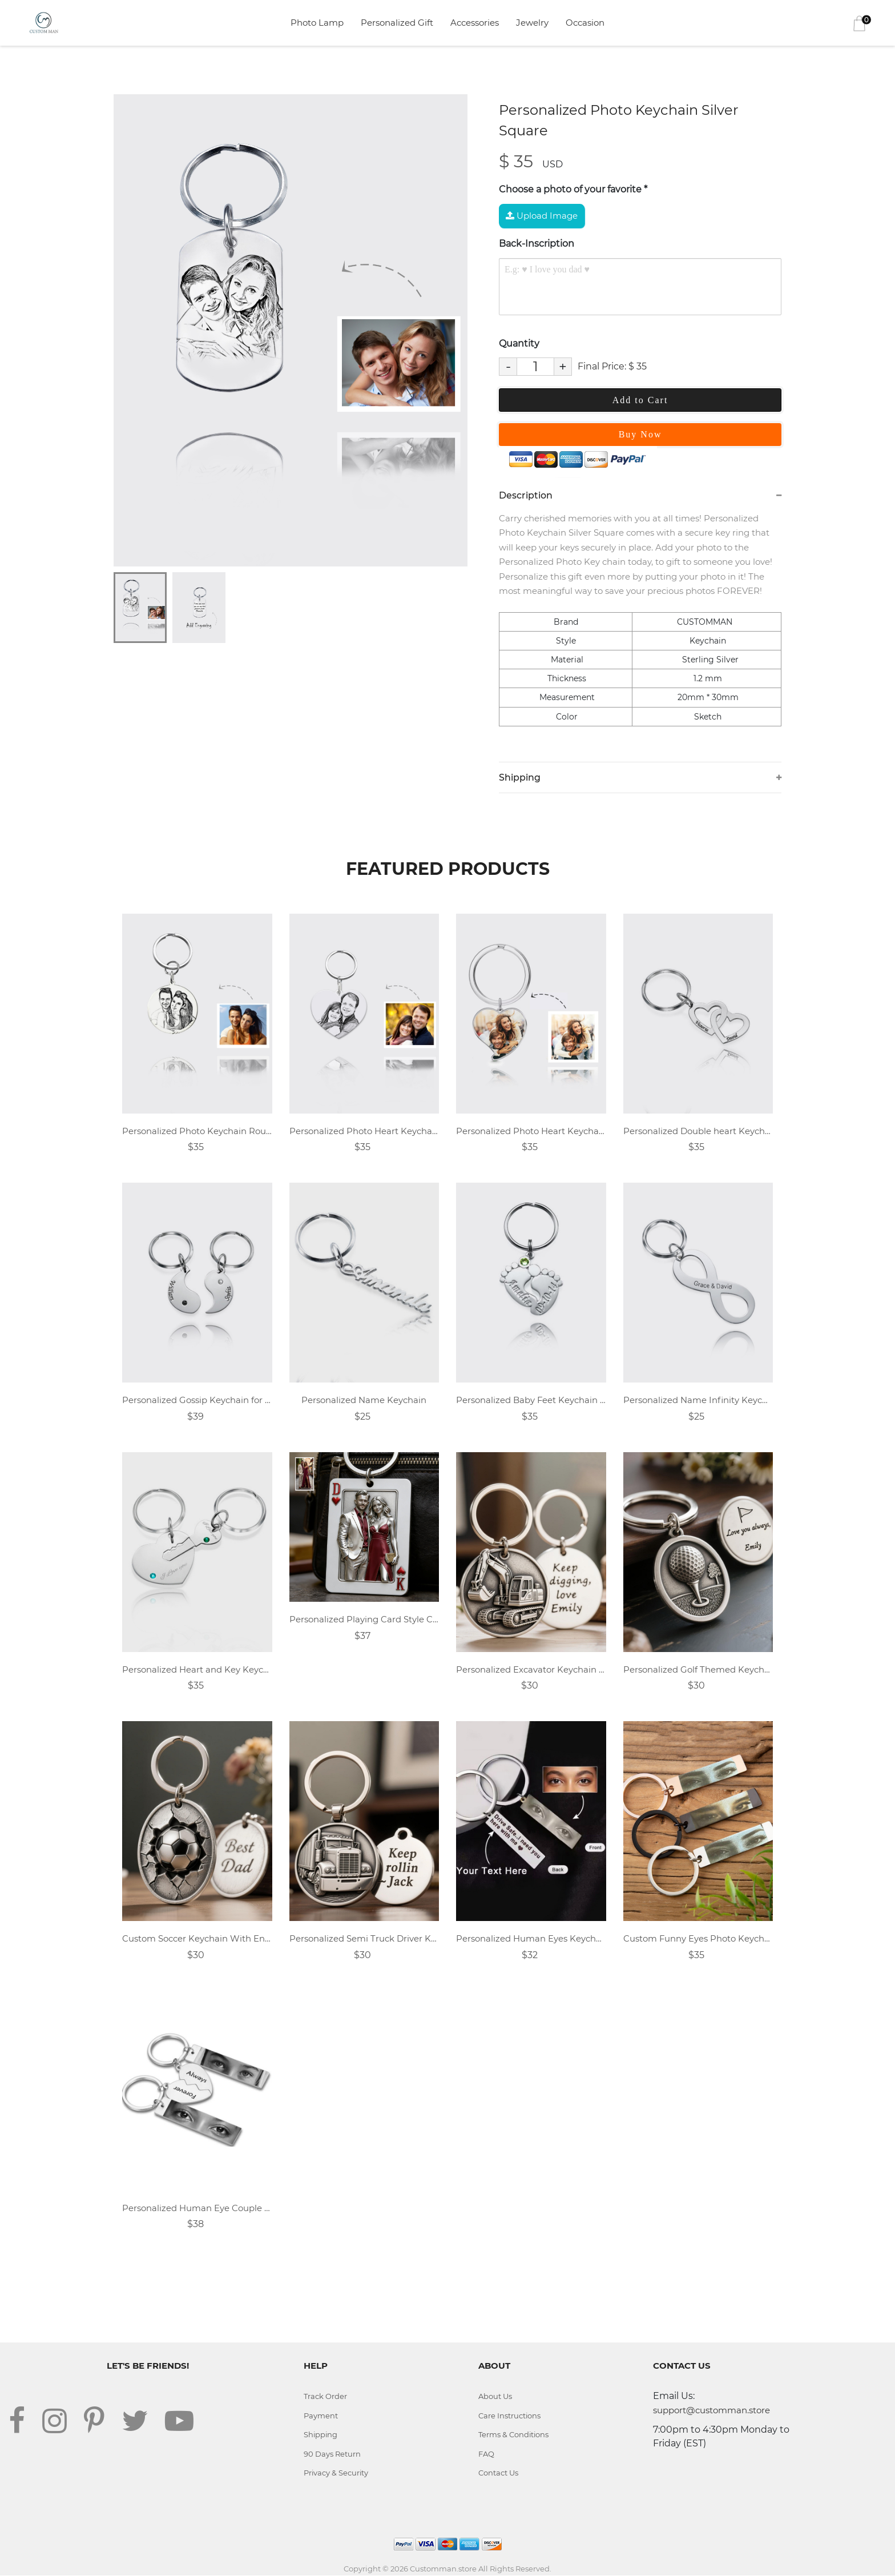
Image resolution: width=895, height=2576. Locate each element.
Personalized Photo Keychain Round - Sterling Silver (197, 1131)
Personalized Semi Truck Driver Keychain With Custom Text (364, 1939)
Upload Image (542, 215)
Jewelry (532, 22)
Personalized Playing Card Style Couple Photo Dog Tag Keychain (364, 1619)
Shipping (321, 2435)
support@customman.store (711, 2410)
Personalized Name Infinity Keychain (698, 1400)
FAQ (486, 2454)
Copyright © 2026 (377, 2569)
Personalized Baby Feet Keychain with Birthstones (531, 1400)
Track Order (325, 2396)
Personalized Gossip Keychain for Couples (197, 1400)
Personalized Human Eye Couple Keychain (197, 2208)
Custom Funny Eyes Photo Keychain (698, 1939)
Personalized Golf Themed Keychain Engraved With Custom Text (698, 1669)
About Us (495, 2396)
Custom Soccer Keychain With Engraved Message (197, 1939)
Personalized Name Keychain (363, 1400)
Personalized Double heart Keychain (698, 1131)
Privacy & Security (336, 2473)
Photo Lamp (317, 22)
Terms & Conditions (514, 2435)
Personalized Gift (397, 22)
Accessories (474, 22)
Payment (321, 2416)
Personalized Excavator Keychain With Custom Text (531, 1669)
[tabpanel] (290, 330)
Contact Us (498, 2473)
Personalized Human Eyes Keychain (531, 1939)
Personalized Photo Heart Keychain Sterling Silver (364, 1131)
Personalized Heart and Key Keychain (197, 1669)
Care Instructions (509, 2416)
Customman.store (443, 2569)
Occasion (585, 22)
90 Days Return (332, 2454)
